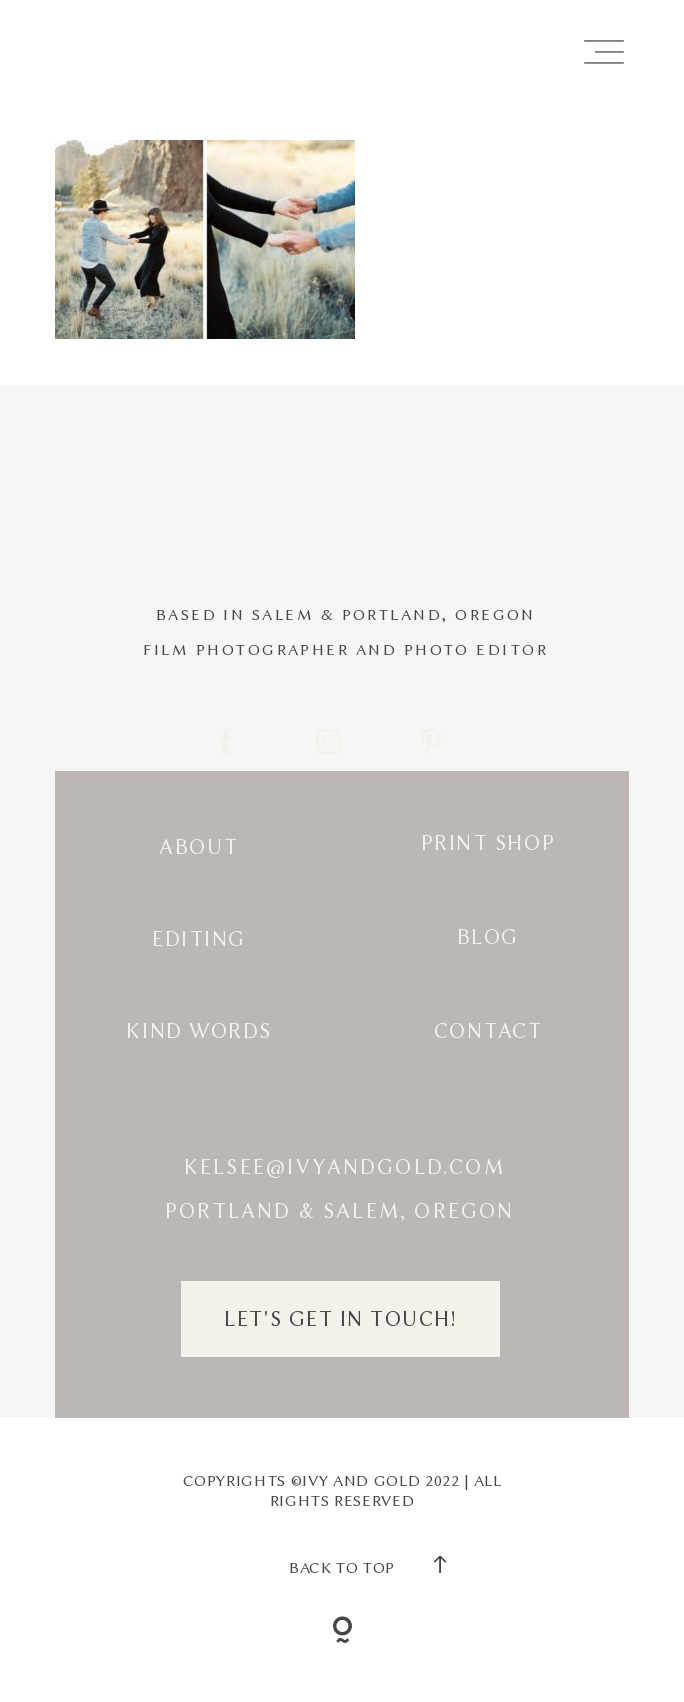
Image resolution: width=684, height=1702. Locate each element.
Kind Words (198, 1031)
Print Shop (488, 843)
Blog (488, 937)
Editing (199, 939)
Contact (488, 1031)
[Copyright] (342, 1633)
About (199, 847)
